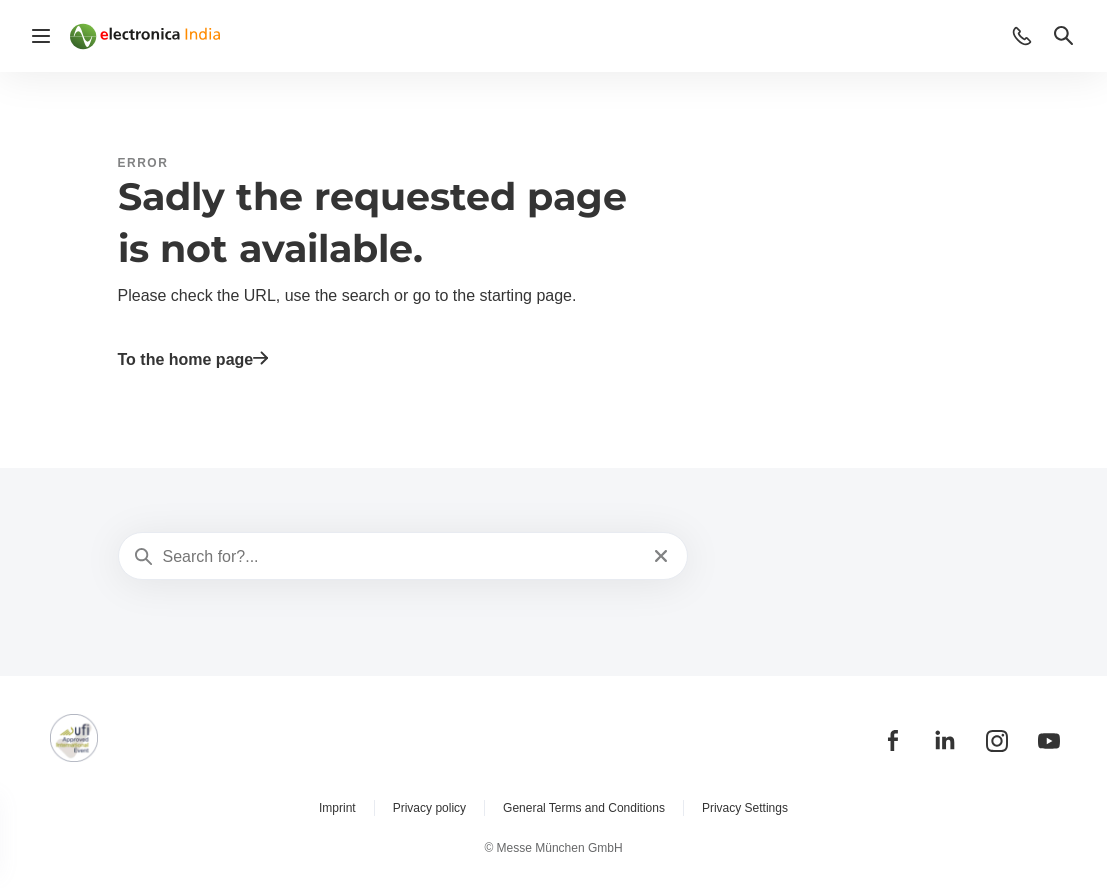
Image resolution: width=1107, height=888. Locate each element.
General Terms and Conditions (584, 808)
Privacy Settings (745, 808)
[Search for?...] (401, 557)
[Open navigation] (41, 36)
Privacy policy (429, 808)
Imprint (337, 808)
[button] (1022, 36)
